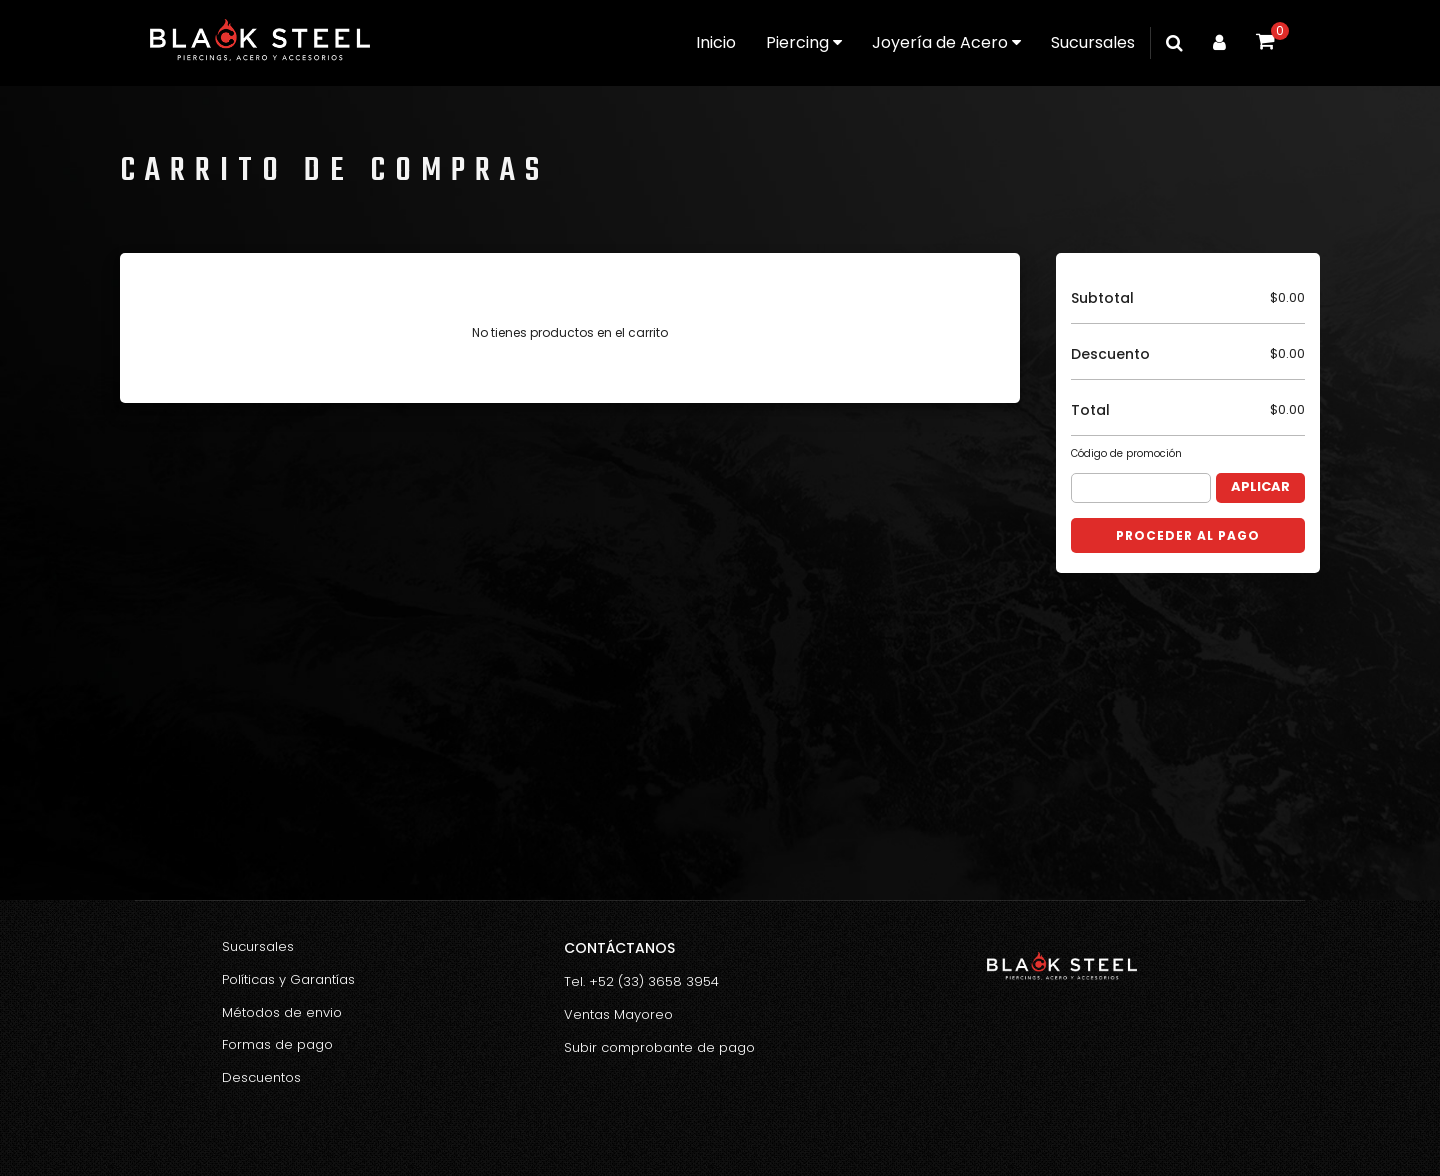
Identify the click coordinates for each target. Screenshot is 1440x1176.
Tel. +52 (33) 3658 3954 (641, 981)
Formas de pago (277, 1044)
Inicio (716, 42)
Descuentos (261, 1077)
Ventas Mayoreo (618, 1014)
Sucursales (1093, 42)
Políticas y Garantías (288, 979)
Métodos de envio (282, 1012)
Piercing (804, 42)
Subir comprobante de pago (659, 1047)
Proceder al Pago (1188, 535)
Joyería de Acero (946, 42)
